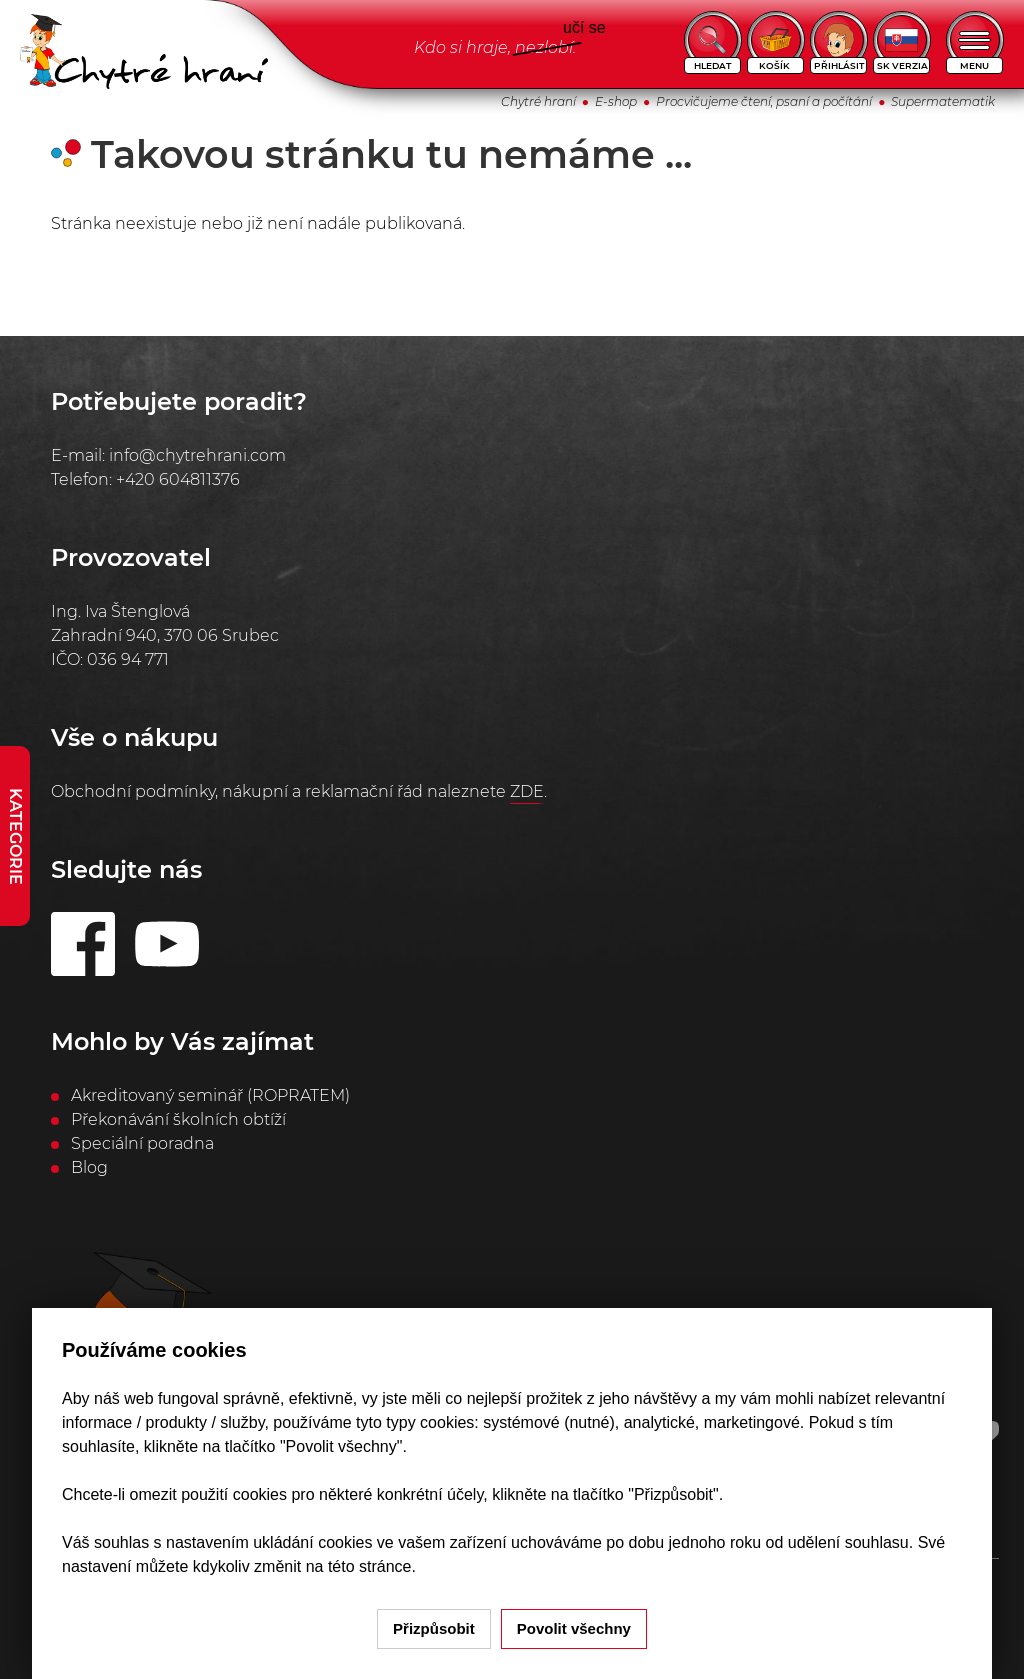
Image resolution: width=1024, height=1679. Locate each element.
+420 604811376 (178, 479)
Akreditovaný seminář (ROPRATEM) (210, 1095)
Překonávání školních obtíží (178, 1119)
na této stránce (359, 1566)
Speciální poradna (142, 1143)
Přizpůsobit (434, 1628)
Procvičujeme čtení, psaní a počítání (764, 101)
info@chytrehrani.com (197, 455)
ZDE (527, 791)
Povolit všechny (574, 1628)
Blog (89, 1167)
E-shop (616, 101)
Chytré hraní (538, 101)
